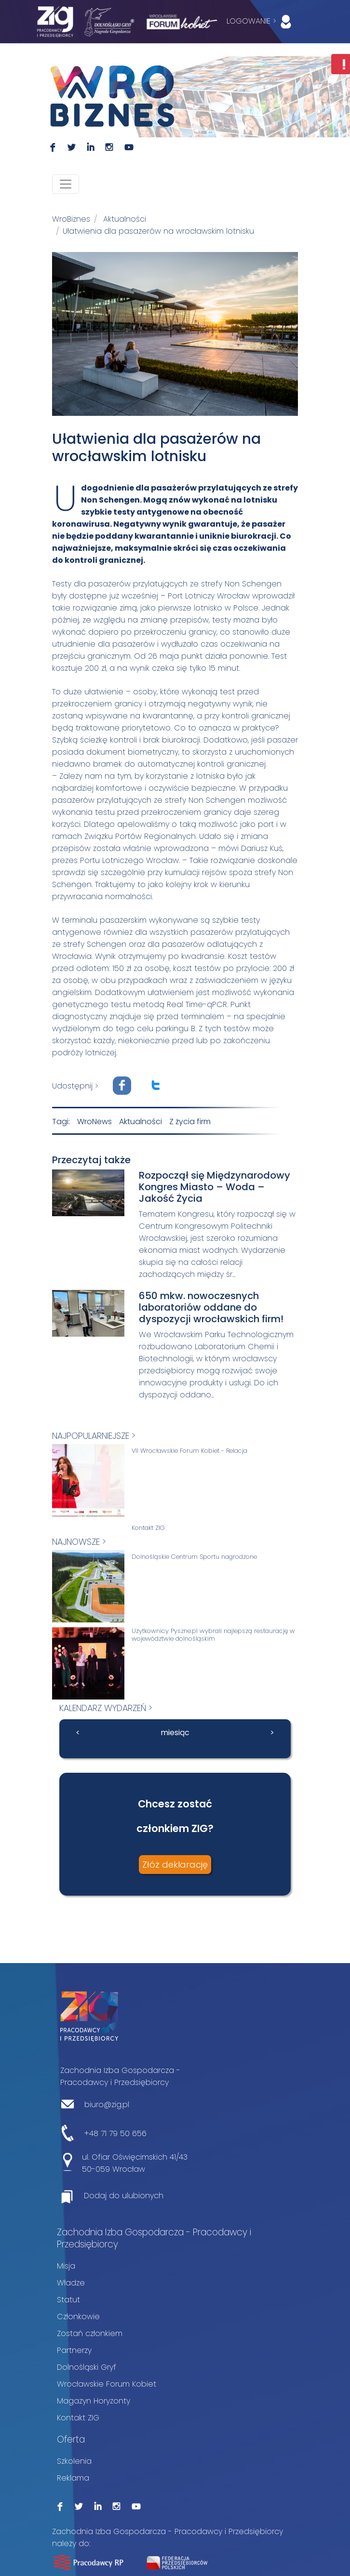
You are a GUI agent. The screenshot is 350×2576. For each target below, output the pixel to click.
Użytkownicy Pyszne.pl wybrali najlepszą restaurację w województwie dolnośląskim (213, 1635)
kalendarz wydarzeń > (105, 1708)
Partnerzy (74, 2350)
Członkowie (78, 2316)
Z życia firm (190, 1121)
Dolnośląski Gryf (86, 2367)
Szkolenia (74, 2461)
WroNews (94, 1121)
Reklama (73, 2477)
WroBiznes (71, 219)
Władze (71, 2282)
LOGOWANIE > (261, 21)
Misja (66, 2265)
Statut (68, 2299)
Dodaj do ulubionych (123, 2195)
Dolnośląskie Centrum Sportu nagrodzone (194, 1557)
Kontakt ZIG (148, 1528)
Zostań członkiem (89, 2333)
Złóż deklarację (175, 1865)
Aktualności (124, 219)
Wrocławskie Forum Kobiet (106, 2384)
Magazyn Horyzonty (93, 2400)
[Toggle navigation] (65, 184)
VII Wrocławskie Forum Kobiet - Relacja (189, 1451)
